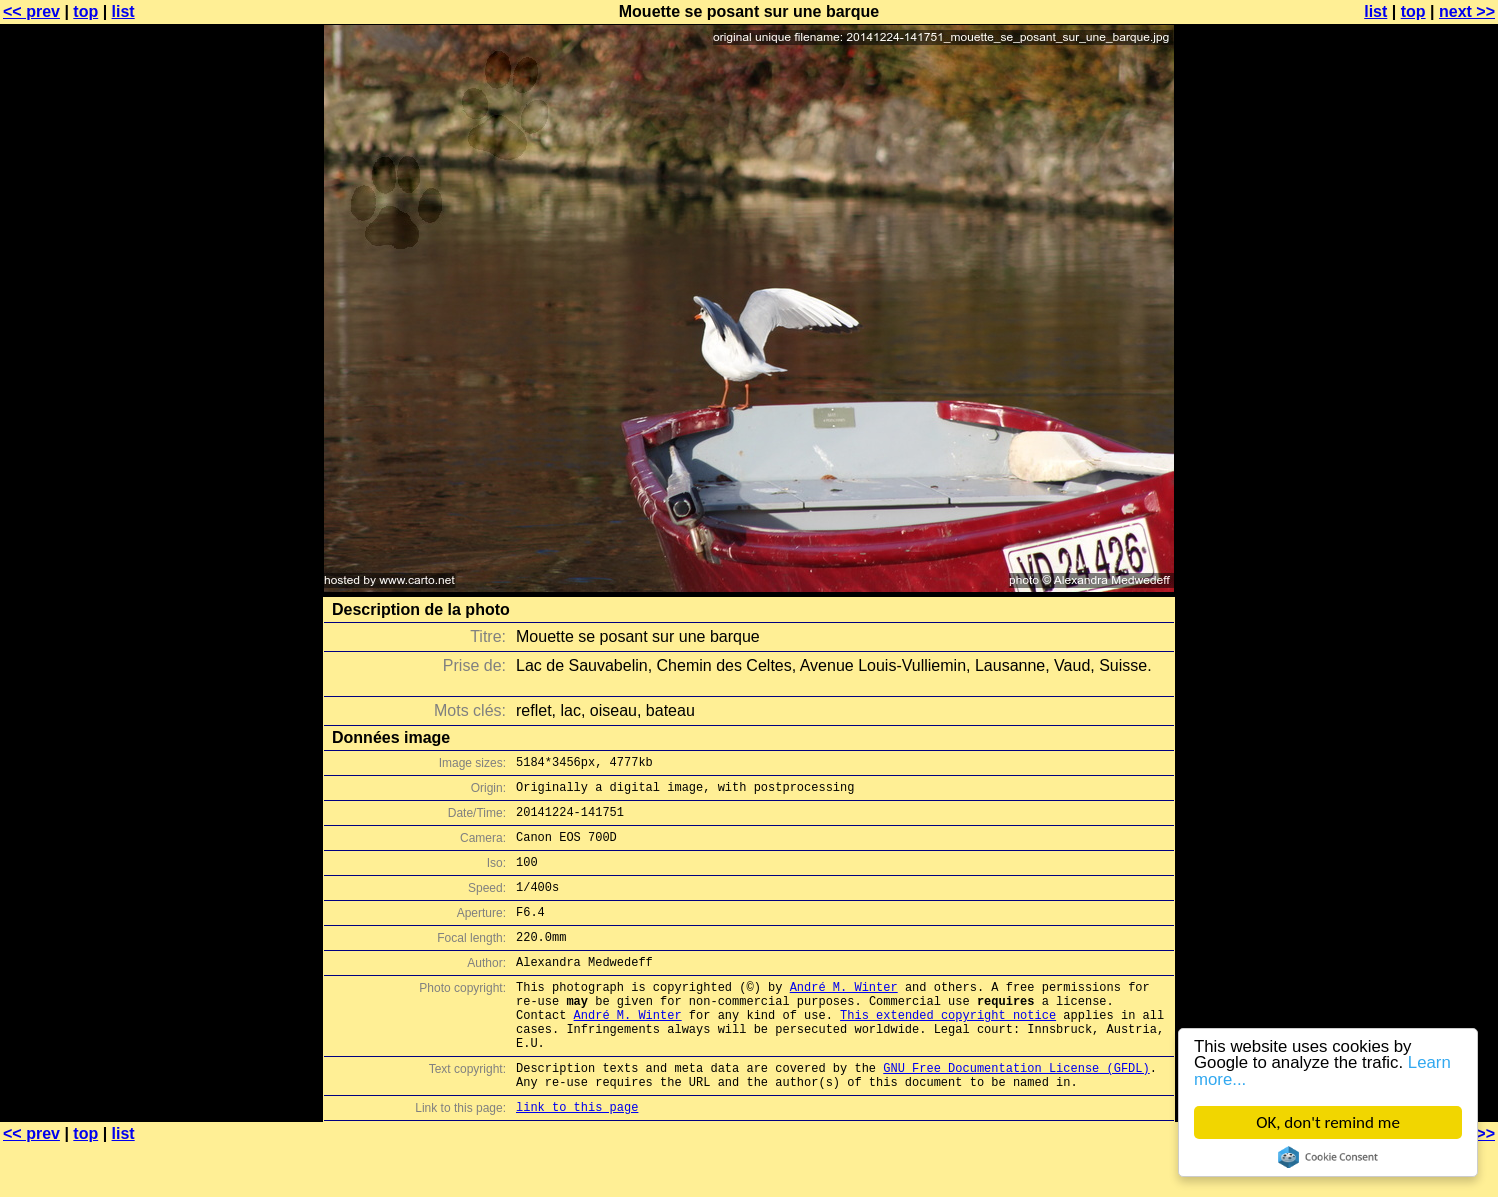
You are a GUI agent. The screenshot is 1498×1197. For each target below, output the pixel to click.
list (123, 11)
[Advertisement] (1417, 495)
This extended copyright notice (948, 1050)
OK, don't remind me (1328, 1122)
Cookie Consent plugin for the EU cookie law (1328, 1157)
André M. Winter (844, 1016)
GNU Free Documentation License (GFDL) (1016, 1112)
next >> (1467, 11)
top (85, 11)
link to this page (577, 1157)
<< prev (31, 11)
